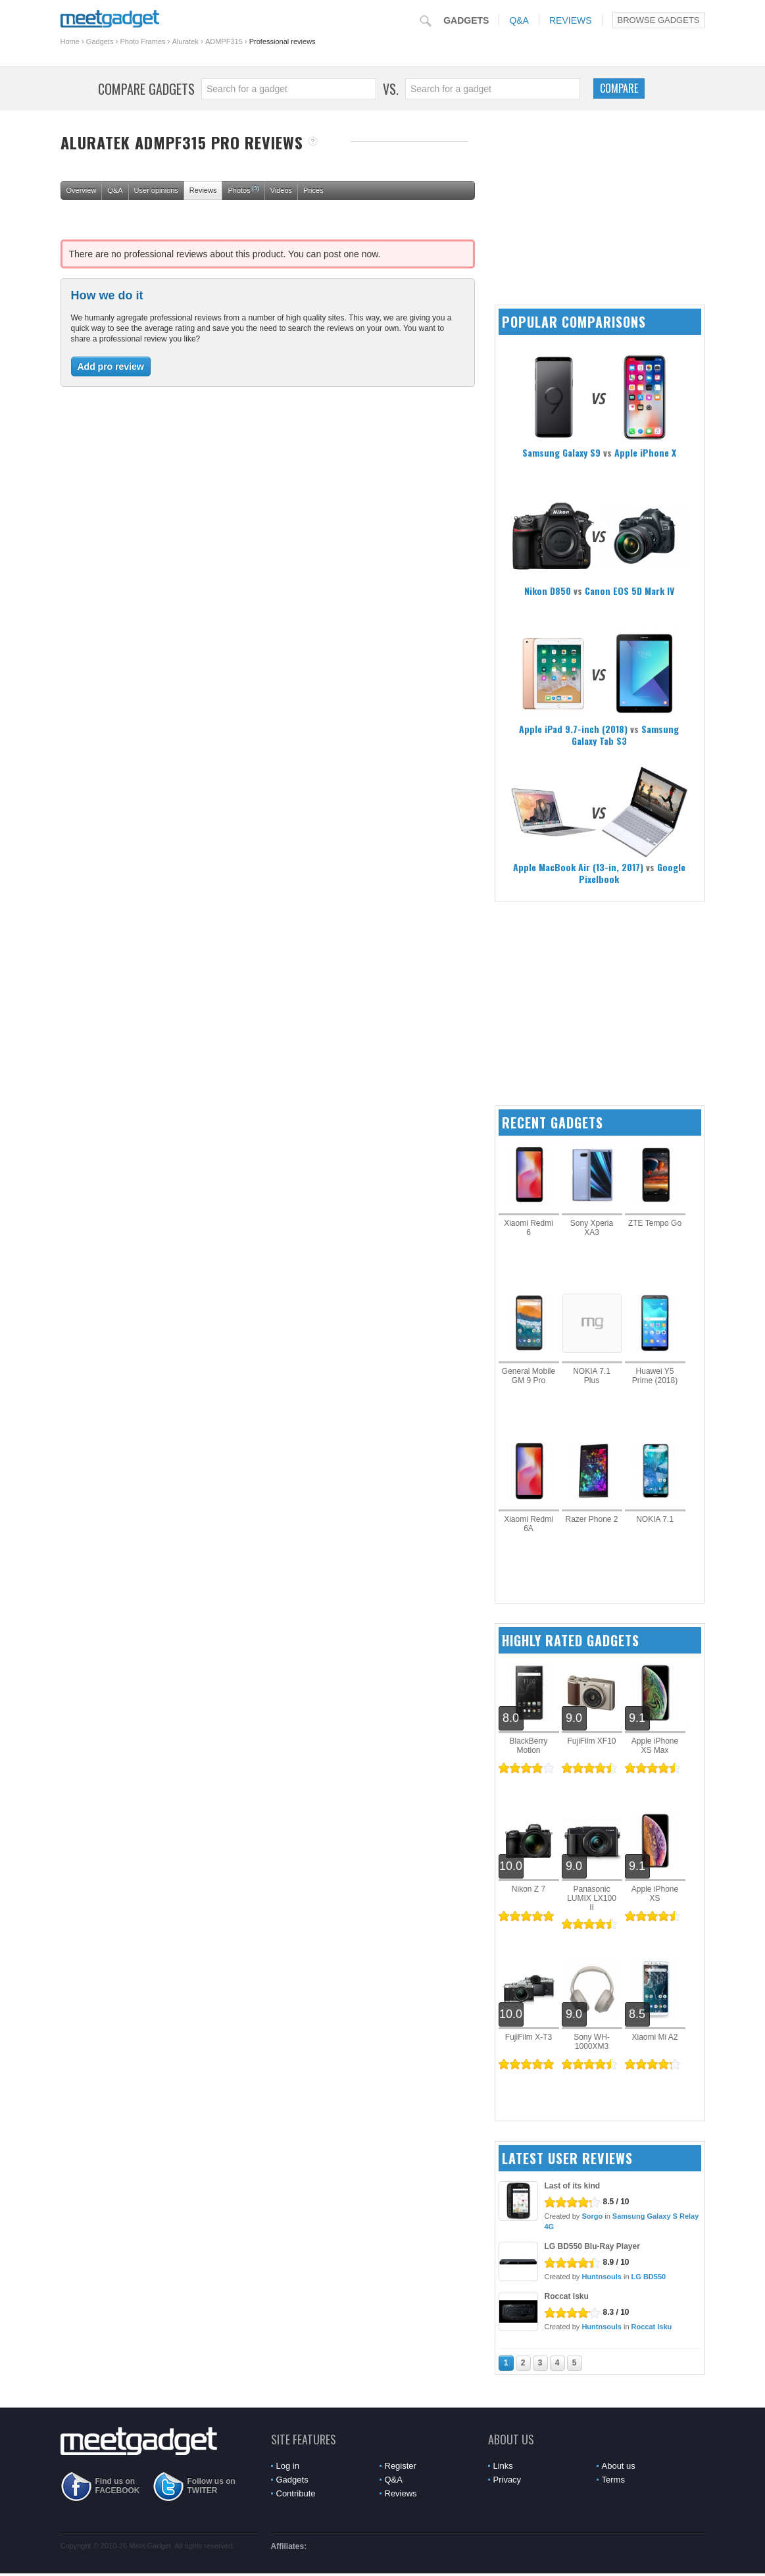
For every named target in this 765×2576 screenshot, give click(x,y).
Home (70, 41)
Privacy (507, 2480)
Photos (243, 189)
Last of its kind (573, 2185)
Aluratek (185, 41)
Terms (613, 2480)
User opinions (156, 190)
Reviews (570, 20)
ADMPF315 (224, 41)
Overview (81, 190)
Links (503, 2466)
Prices (313, 190)
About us (618, 2466)
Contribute (296, 2493)
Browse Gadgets (659, 20)
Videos (281, 190)
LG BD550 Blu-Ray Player (592, 2246)
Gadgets (466, 20)
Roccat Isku (567, 2296)
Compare (619, 88)
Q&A (519, 20)
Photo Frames (142, 41)
